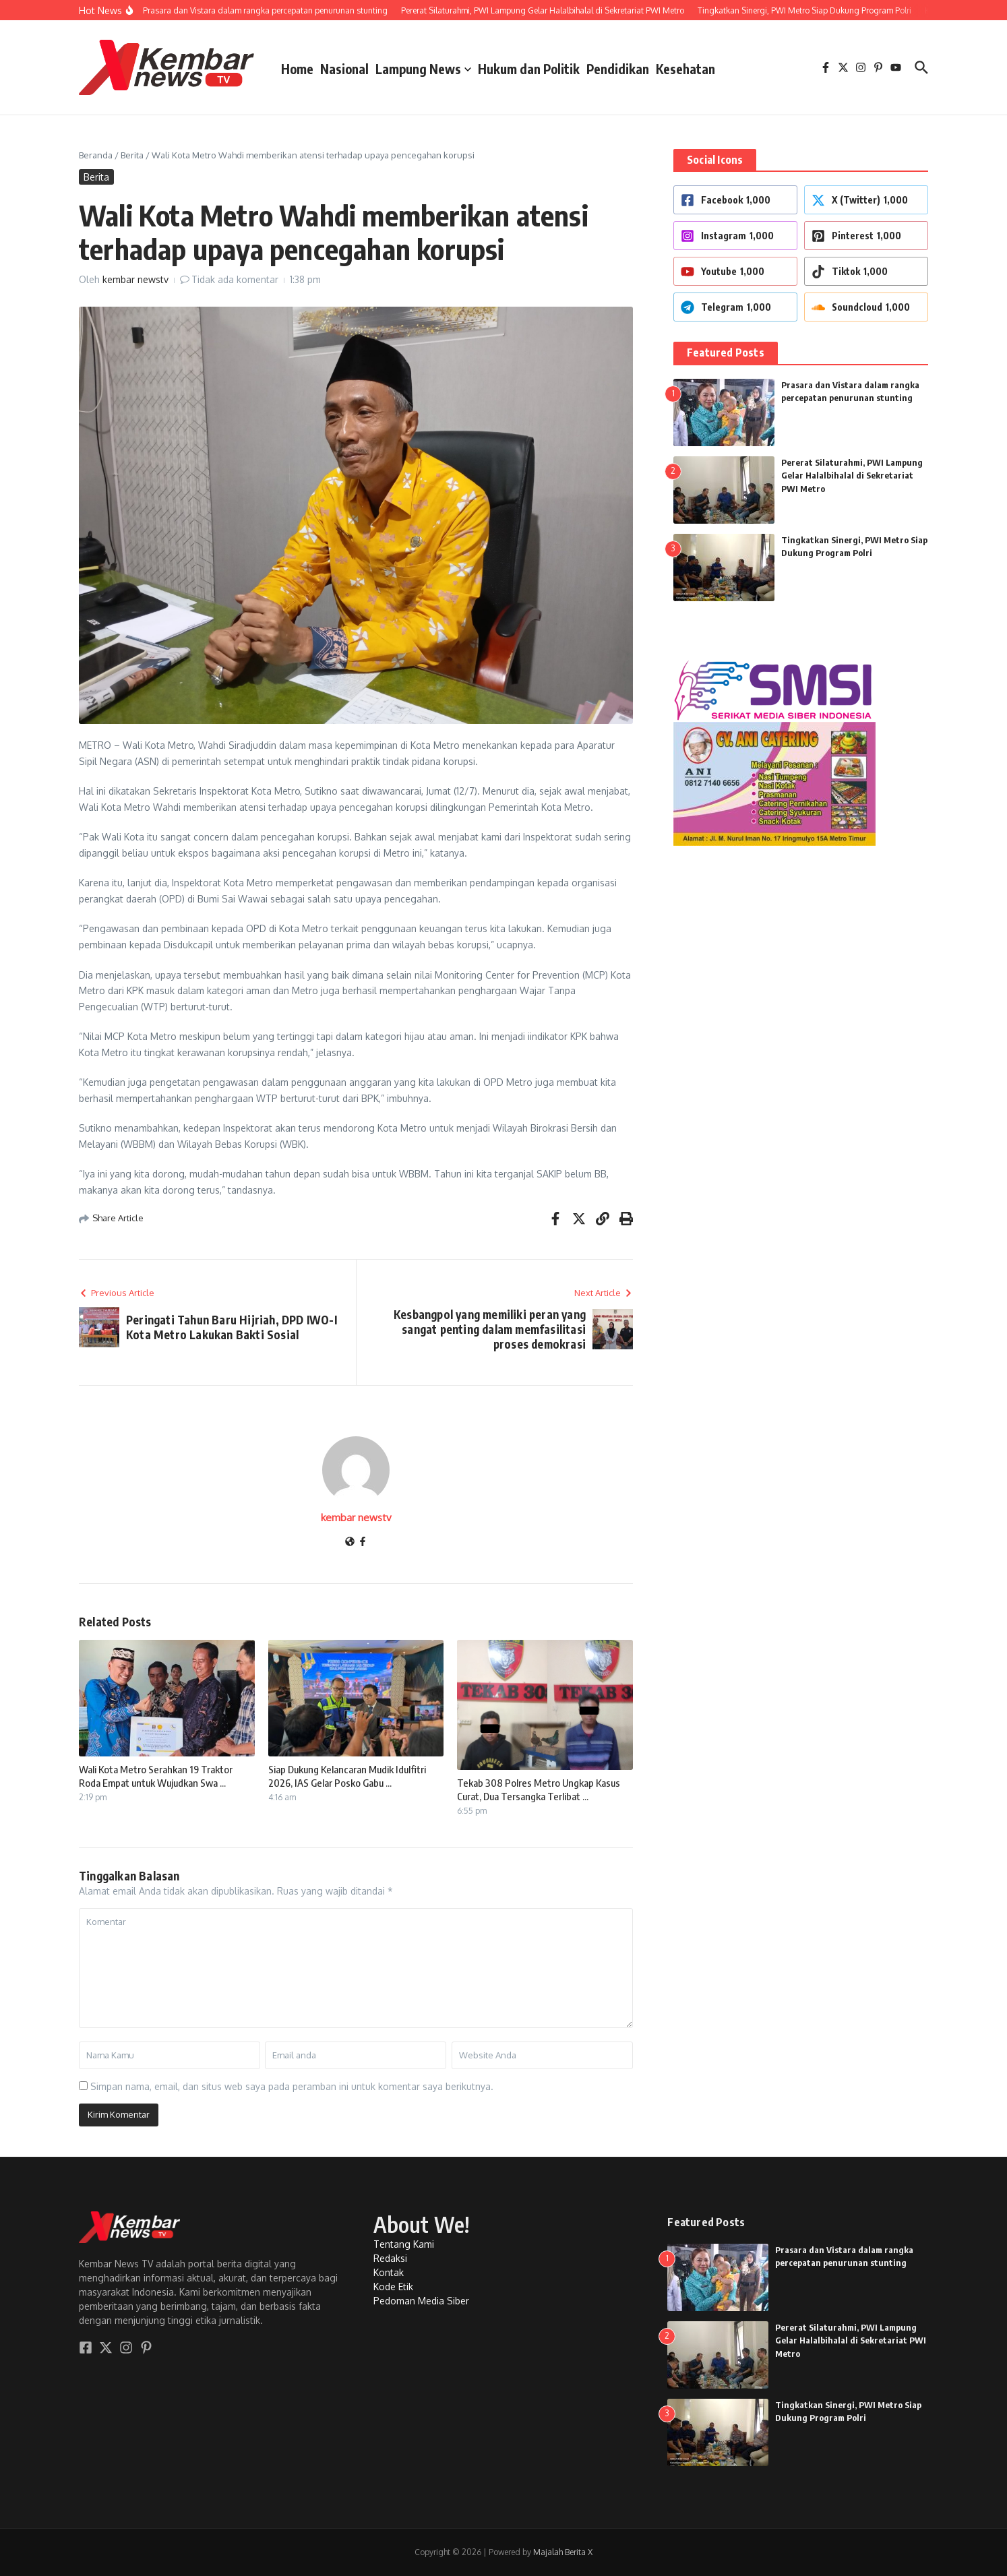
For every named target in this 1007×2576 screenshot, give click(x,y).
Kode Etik (393, 2286)
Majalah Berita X (562, 2552)
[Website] (350, 1542)
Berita (132, 155)
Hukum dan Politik (529, 69)
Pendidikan (617, 69)
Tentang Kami (403, 2244)
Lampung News (423, 69)
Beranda (96, 155)
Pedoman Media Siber (421, 2300)
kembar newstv (135, 279)
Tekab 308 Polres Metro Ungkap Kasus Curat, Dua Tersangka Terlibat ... (538, 1789)
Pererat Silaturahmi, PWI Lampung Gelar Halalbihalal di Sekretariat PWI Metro (852, 475)
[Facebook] (362, 1542)
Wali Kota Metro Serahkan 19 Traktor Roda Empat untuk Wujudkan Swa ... (156, 1776)
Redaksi (390, 2258)
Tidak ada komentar (234, 279)
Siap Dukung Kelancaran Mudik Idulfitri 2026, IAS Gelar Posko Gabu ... (347, 1776)
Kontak (388, 2272)
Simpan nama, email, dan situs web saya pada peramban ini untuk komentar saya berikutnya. (291, 2086)
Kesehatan (685, 69)
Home (297, 69)
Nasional (344, 69)
